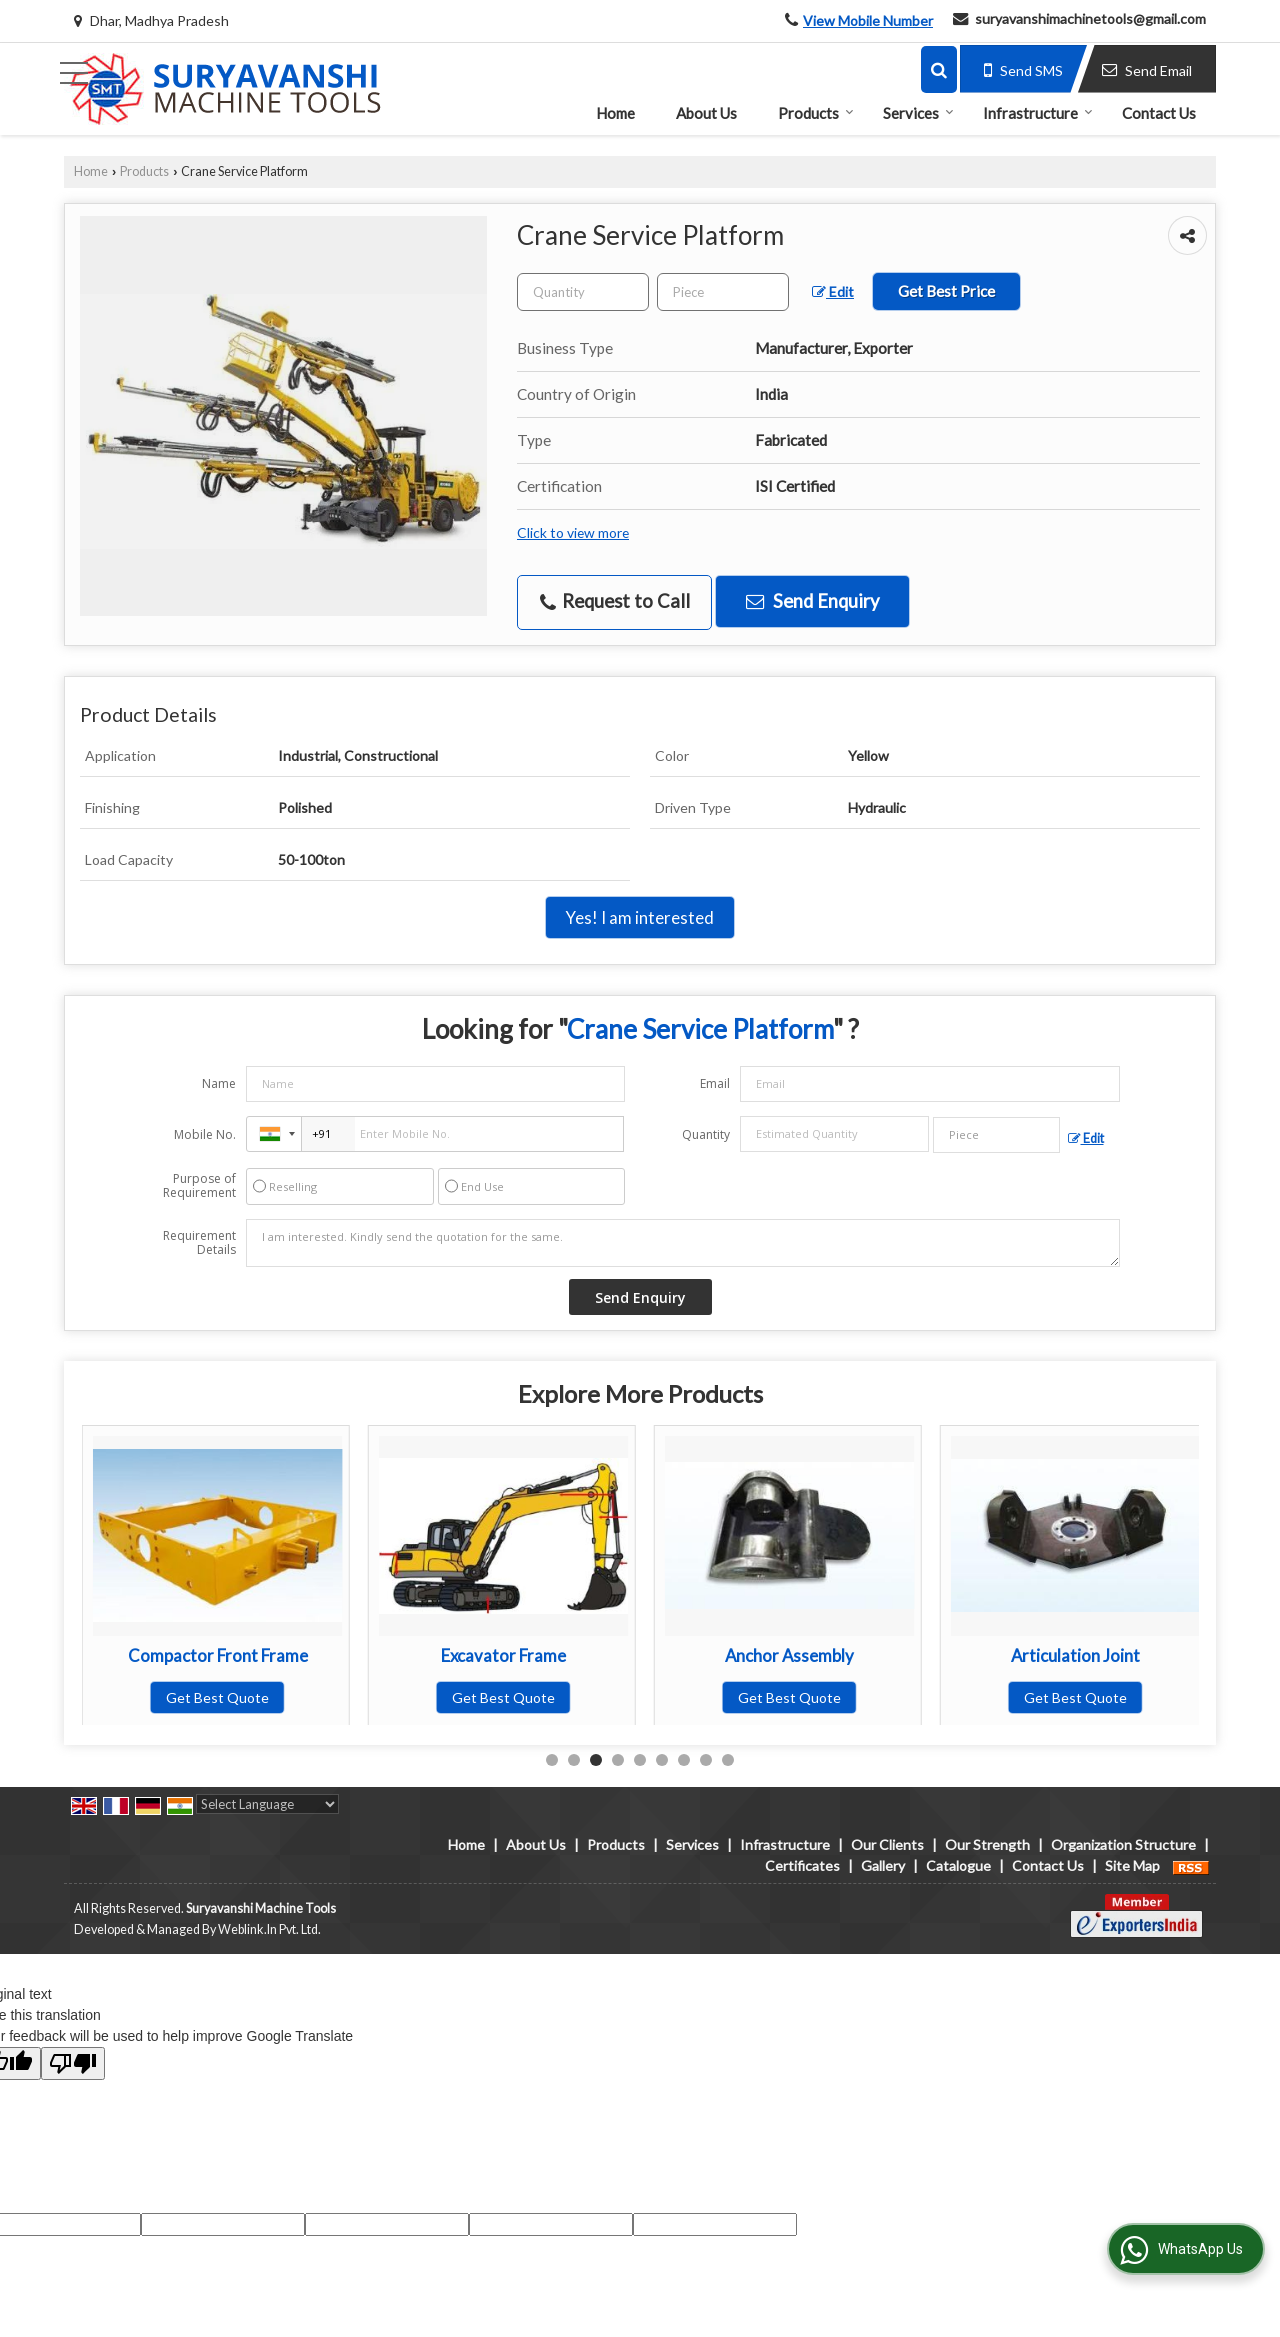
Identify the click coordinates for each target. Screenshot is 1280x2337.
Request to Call (615, 601)
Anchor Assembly (1075, 1655)
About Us (706, 113)
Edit (833, 291)
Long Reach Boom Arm (218, 1655)
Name (219, 1083)
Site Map (1132, 1865)
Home (615, 113)
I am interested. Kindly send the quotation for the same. (683, 1243)
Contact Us (1159, 113)
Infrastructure (1038, 113)
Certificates (802, 1865)
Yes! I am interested (640, 917)
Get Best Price (946, 291)
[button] (868, 20)
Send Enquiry (812, 601)
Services (918, 113)
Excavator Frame (789, 1655)
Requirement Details (199, 1243)
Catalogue (958, 1865)
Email (715, 1083)
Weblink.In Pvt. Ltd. (269, 1929)
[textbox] (723, 292)
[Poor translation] (73, 2063)
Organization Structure (1123, 1844)
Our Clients (887, 1844)
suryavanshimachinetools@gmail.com (1090, 18)
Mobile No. (205, 1134)
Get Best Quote (217, 1697)
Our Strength (987, 1844)
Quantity (706, 1134)
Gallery (883, 1865)
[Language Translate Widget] (267, 1804)
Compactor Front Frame (504, 1655)
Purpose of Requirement (199, 1186)
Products (816, 113)
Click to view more (573, 532)
